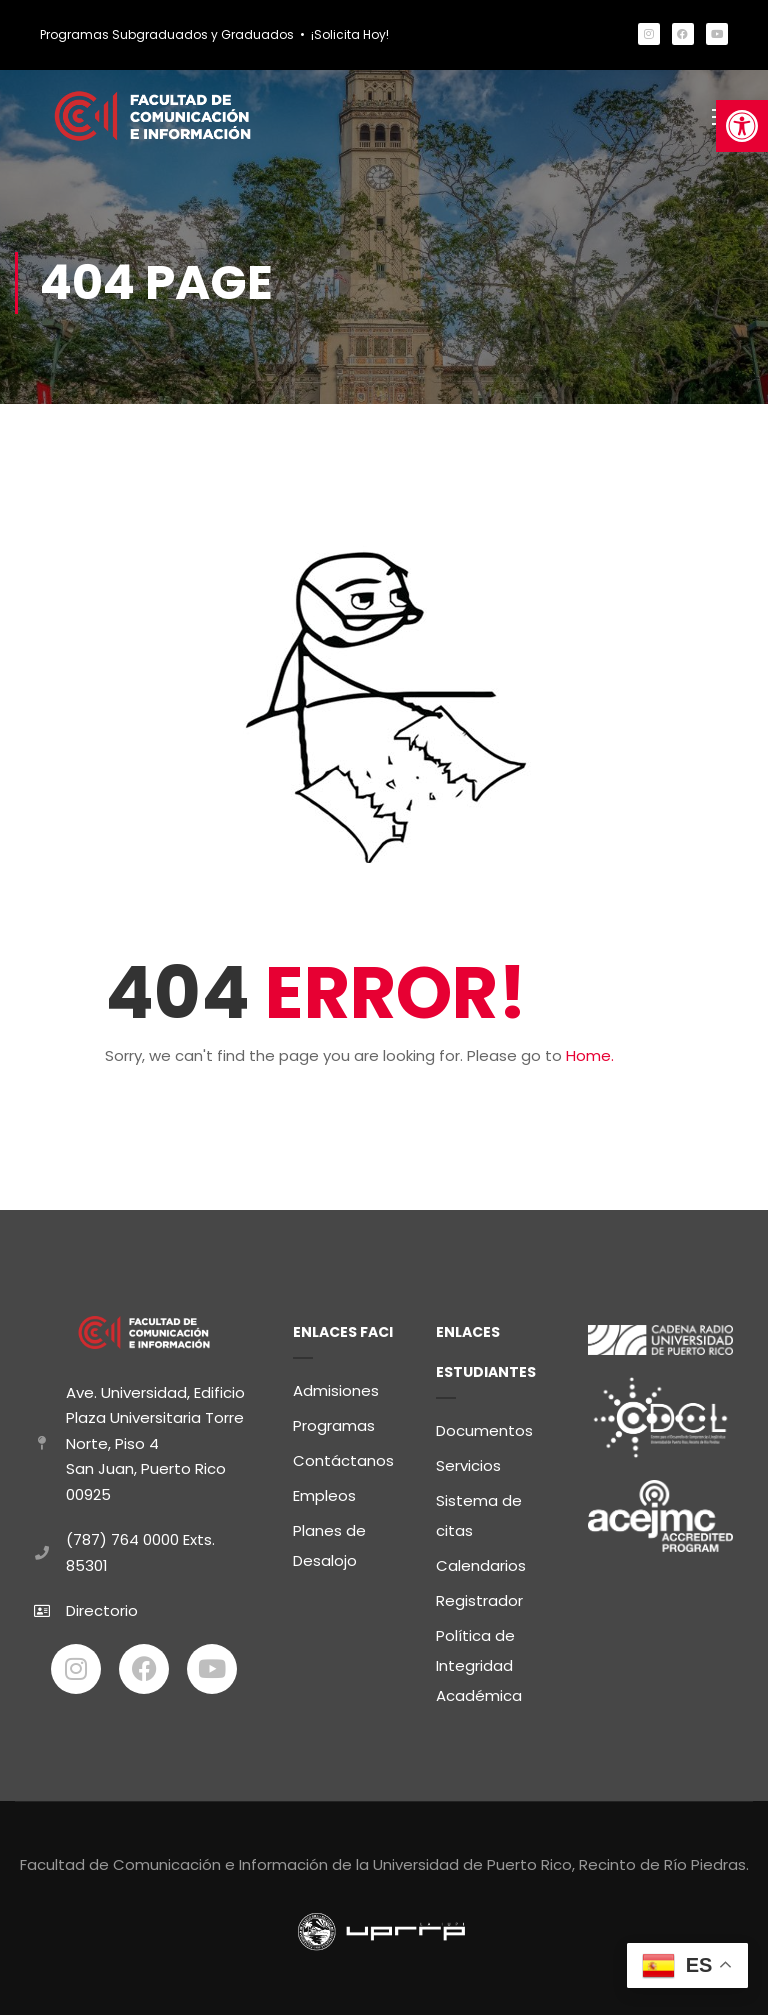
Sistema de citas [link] (479, 1515)
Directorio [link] (102, 1610)
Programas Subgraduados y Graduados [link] (167, 34)
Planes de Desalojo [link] (329, 1545)
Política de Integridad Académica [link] (479, 1665)
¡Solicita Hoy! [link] (350, 34)
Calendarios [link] (481, 1565)
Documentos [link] (484, 1430)
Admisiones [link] (336, 1390)
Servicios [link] (468, 1465)
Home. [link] (590, 1057)
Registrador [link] (479, 1600)
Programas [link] (334, 1425)
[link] (742, 126)
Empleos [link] (324, 1495)
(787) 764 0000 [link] (122, 1539)
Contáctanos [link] (343, 1460)
